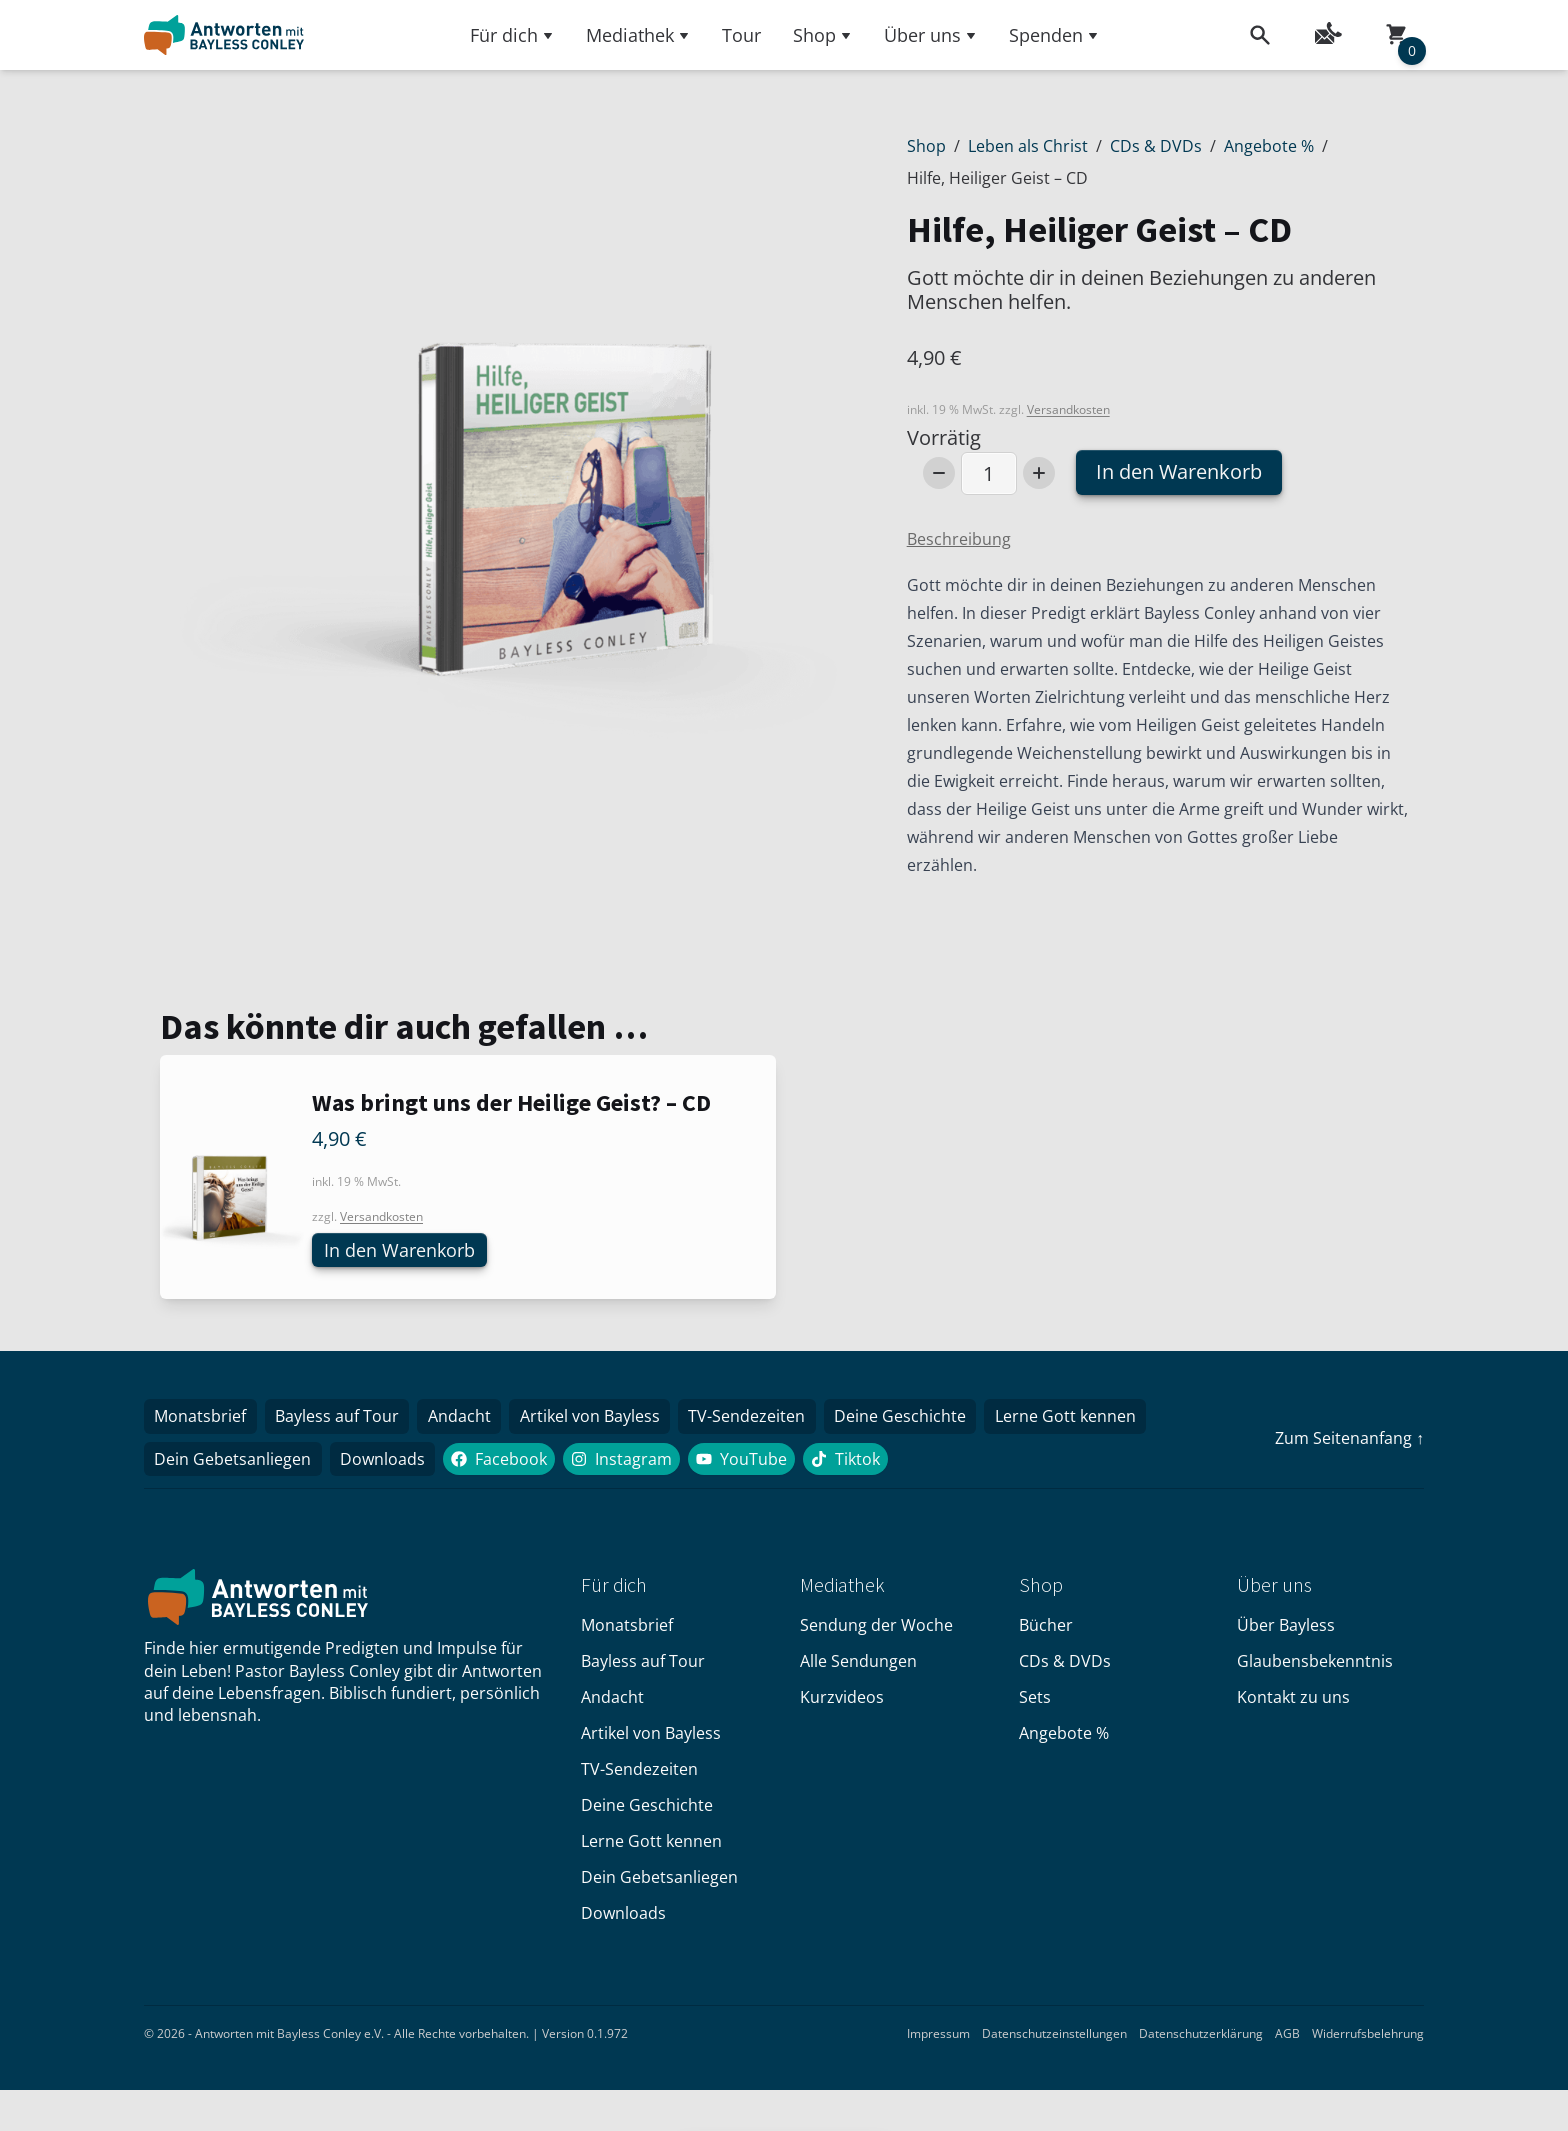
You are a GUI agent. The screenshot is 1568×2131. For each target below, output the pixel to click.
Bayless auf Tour (342, 1419)
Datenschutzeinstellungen (1054, 2038)
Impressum (938, 2038)
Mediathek (638, 35)
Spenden (1054, 35)
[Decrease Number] (939, 473)
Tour (741, 35)
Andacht (467, 1419)
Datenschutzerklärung (1201, 2038)
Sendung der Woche (876, 1630)
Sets (1035, 1702)
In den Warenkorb (1179, 471)
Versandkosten (1068, 409)
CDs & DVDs (1156, 146)
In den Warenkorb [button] (407, 1250)
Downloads (387, 1463)
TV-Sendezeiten (761, 1419)
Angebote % (1269, 146)
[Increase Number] (1039, 473)
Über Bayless (1286, 1630)
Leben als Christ (1028, 146)
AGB (1287, 2038)
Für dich (512, 35)
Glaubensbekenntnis (1315, 1666)
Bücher (1046, 1630)
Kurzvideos (842, 1702)
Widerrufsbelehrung (1368, 2038)
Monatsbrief (202, 1419)
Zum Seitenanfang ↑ (1349, 1441)
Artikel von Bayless (601, 1419)
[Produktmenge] (989, 473)
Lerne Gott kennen (1086, 1419)
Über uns (930, 35)
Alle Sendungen (858, 1666)
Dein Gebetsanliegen (234, 1463)
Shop (822, 35)
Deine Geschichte (918, 1419)
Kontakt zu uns (1293, 1702)
